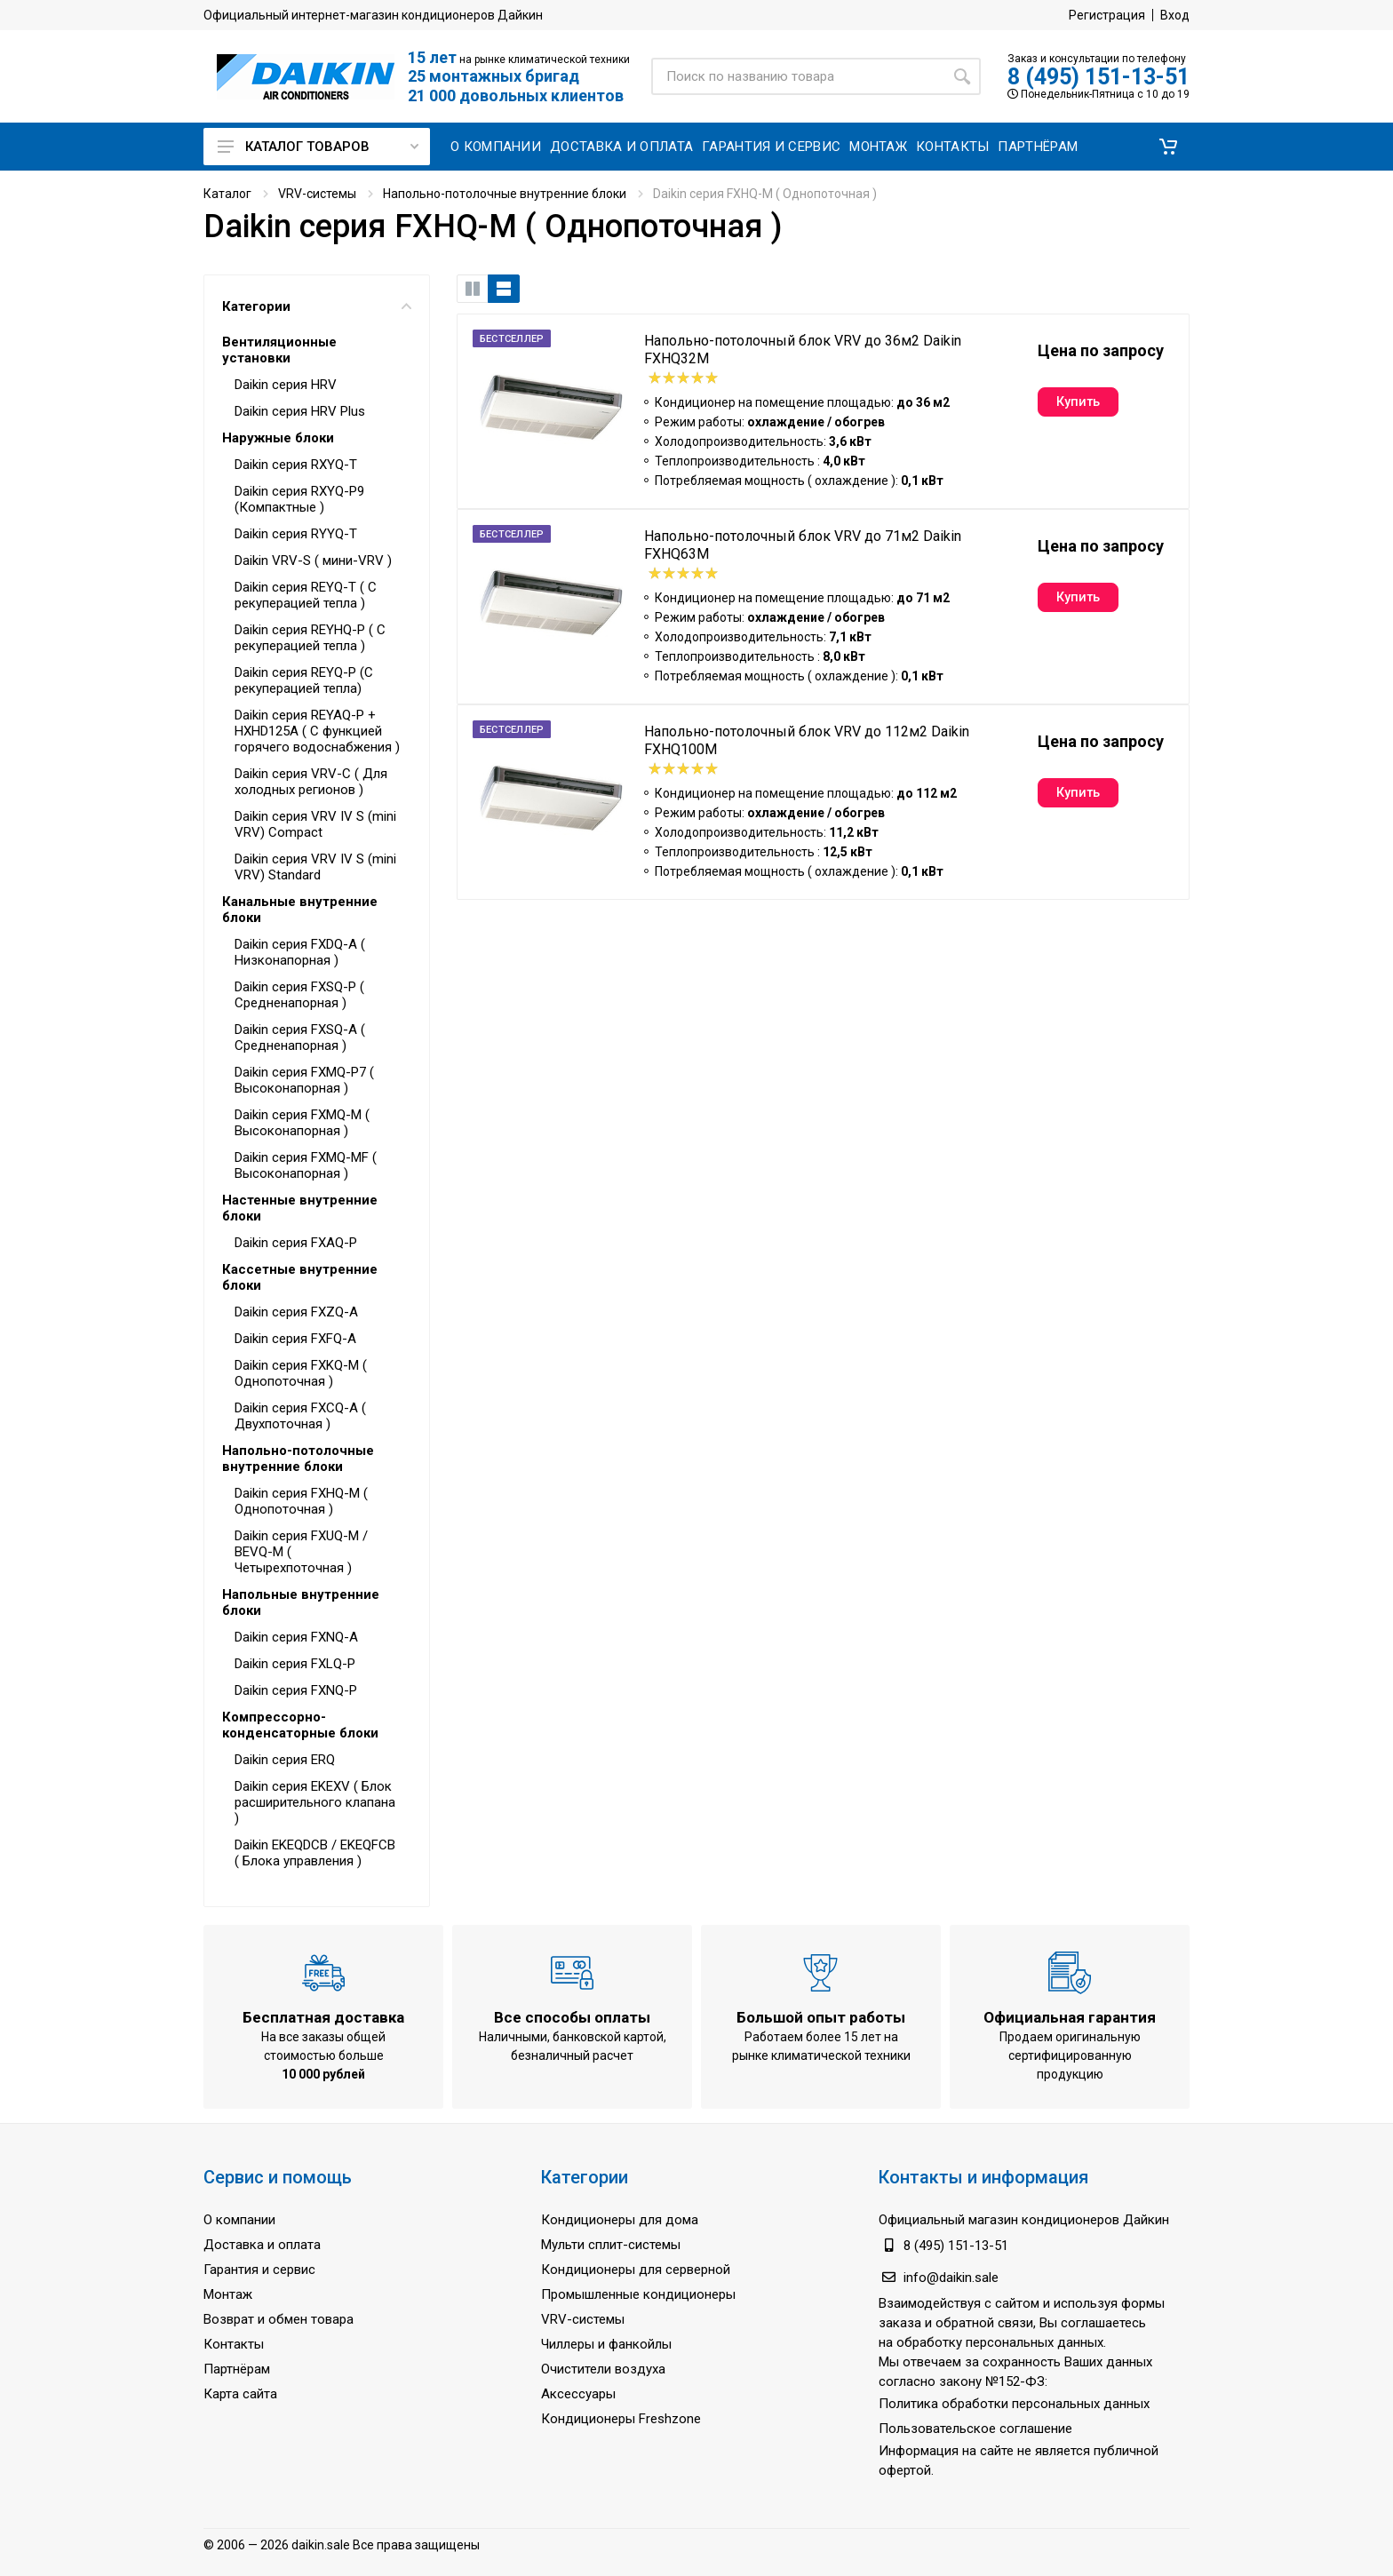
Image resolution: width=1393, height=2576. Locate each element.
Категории (316, 306)
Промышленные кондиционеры (638, 2294)
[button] (1168, 147)
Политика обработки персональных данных (1014, 2404)
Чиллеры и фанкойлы (606, 2344)
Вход (1175, 15)
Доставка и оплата (262, 2245)
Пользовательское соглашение (975, 2429)
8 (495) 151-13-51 (1098, 77)
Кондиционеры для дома (619, 2220)
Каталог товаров (318, 147)
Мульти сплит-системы (611, 2245)
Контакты (233, 2344)
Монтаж (227, 2294)
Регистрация (1107, 15)
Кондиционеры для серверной (635, 2270)
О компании (239, 2220)
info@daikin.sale (951, 2278)
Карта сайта (240, 2394)
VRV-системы (317, 194)
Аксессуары (578, 2394)
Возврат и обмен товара (278, 2319)
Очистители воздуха (603, 2369)
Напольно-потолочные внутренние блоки (504, 194)
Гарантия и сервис (259, 2270)
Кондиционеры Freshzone (621, 2419)
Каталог (227, 194)
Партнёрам (236, 2369)
